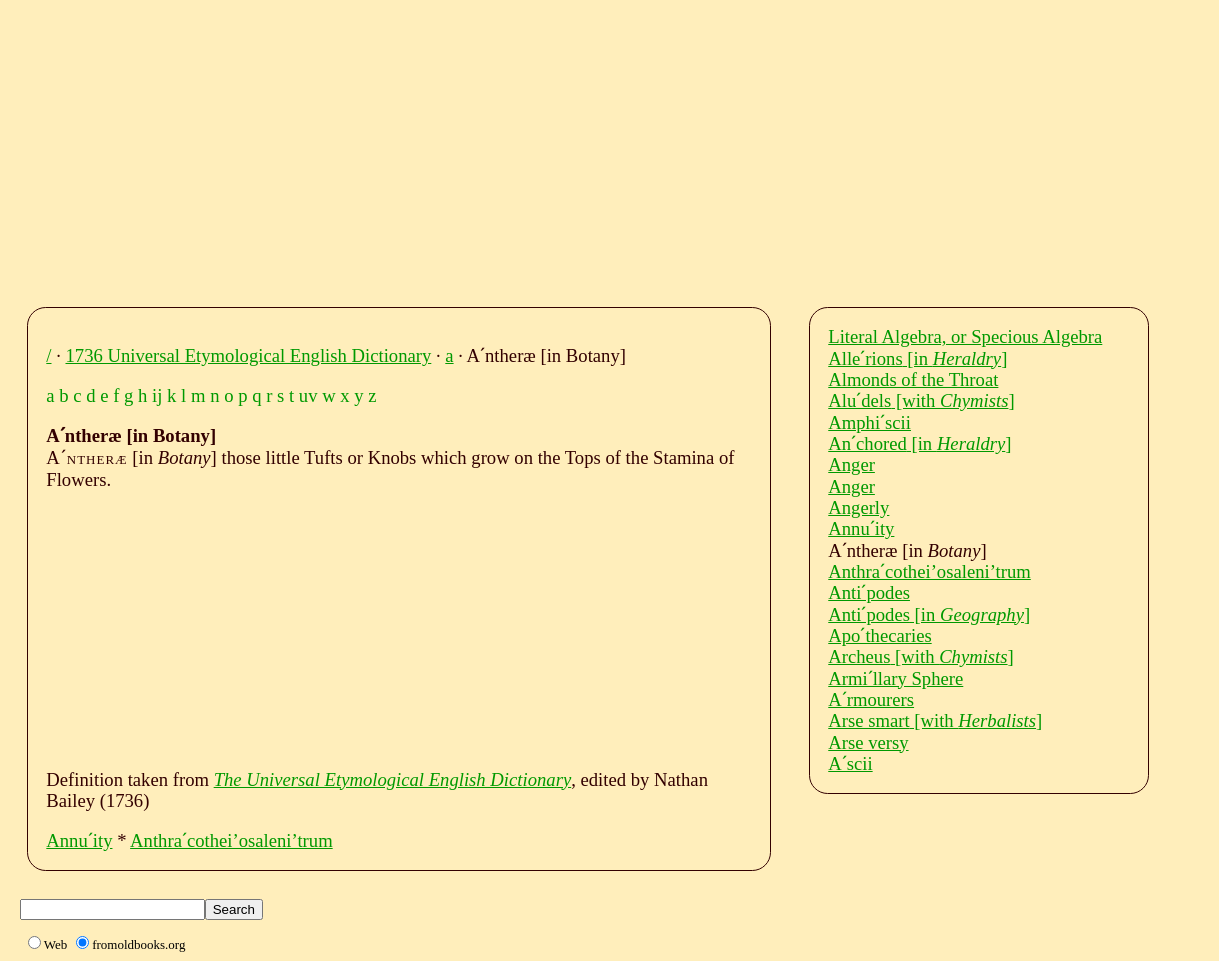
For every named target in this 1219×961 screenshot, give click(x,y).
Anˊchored (919, 443)
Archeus (921, 656)
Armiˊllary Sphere (895, 678)
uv (308, 395)
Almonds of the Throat (913, 379)
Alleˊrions (917, 358)
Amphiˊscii (869, 422)
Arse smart (935, 720)
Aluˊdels (921, 400)
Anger (851, 464)
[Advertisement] (628, 148)
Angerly (858, 507)
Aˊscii (850, 763)
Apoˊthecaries (879, 635)
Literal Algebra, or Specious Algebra (965, 336)
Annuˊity (79, 840)
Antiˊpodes (869, 592)
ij (157, 395)
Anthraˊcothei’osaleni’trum (231, 840)
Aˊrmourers (871, 699)
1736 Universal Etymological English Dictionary (249, 355)
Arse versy (868, 742)
